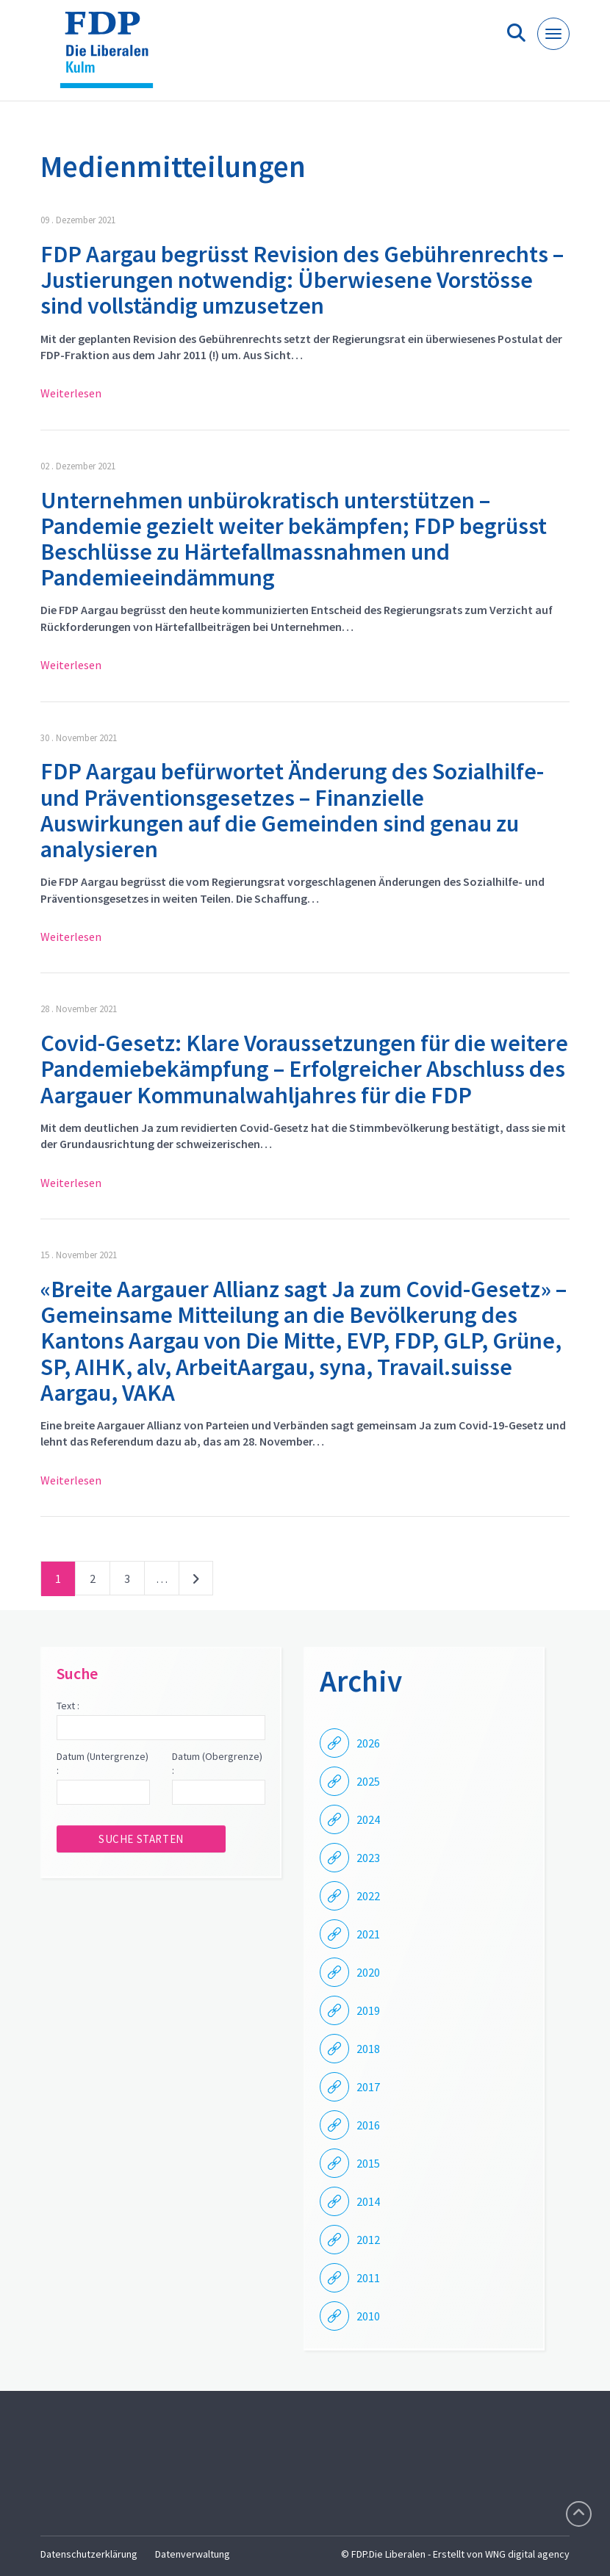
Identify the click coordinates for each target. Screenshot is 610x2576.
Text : (68, 1705)
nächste (195, 1581)
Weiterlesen (70, 393)
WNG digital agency (527, 2554)
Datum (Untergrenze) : (102, 1764)
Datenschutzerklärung (88, 2554)
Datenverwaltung (192, 2554)
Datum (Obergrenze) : (217, 1764)
